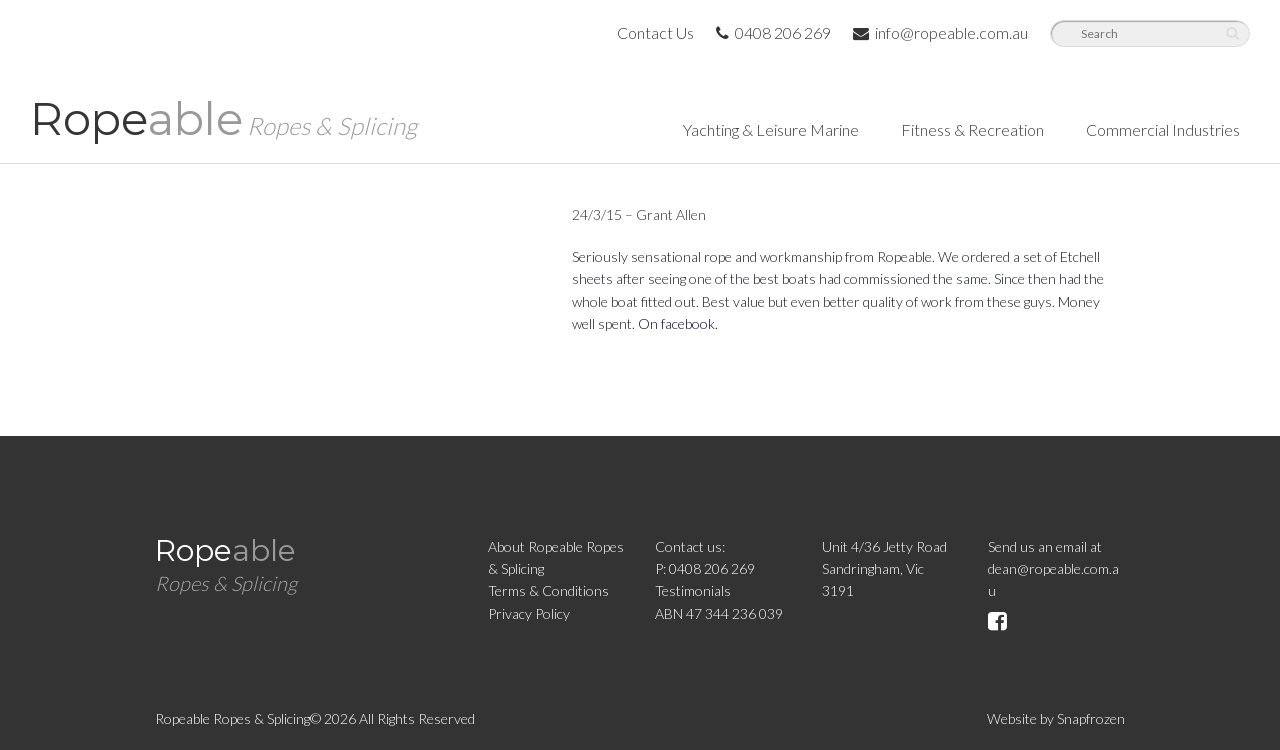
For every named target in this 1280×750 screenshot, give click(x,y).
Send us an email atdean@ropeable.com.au (1053, 569)
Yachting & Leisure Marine (771, 129)
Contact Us (655, 32)
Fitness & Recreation (972, 129)
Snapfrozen (1091, 718)
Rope (223, 118)
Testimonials (693, 590)
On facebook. (678, 323)
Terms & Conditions (548, 590)
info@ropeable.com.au (940, 32)
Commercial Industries (1163, 129)
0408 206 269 (773, 32)
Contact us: (690, 546)
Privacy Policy (529, 613)
